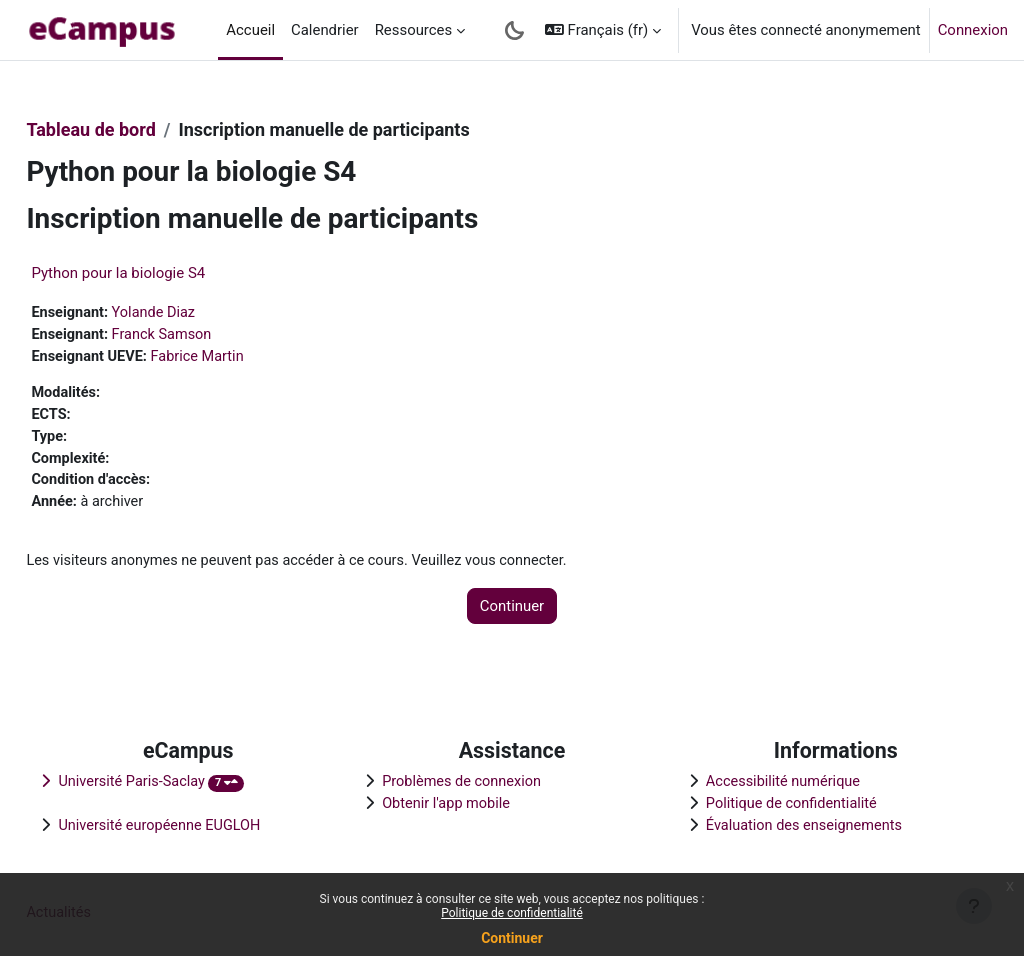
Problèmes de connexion (479, 779)
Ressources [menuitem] (414, 30)
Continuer (512, 938)
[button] (603, 30)
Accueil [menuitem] (250, 30)
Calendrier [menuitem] (325, 30)
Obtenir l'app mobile (463, 802)
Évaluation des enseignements (792, 824)
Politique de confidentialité (512, 913)
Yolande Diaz (202, 313)
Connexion (973, 30)
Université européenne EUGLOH (207, 824)
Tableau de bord (135, 129)
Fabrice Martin (247, 358)
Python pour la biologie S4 (163, 273)
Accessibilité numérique (770, 779)
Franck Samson (210, 335)
